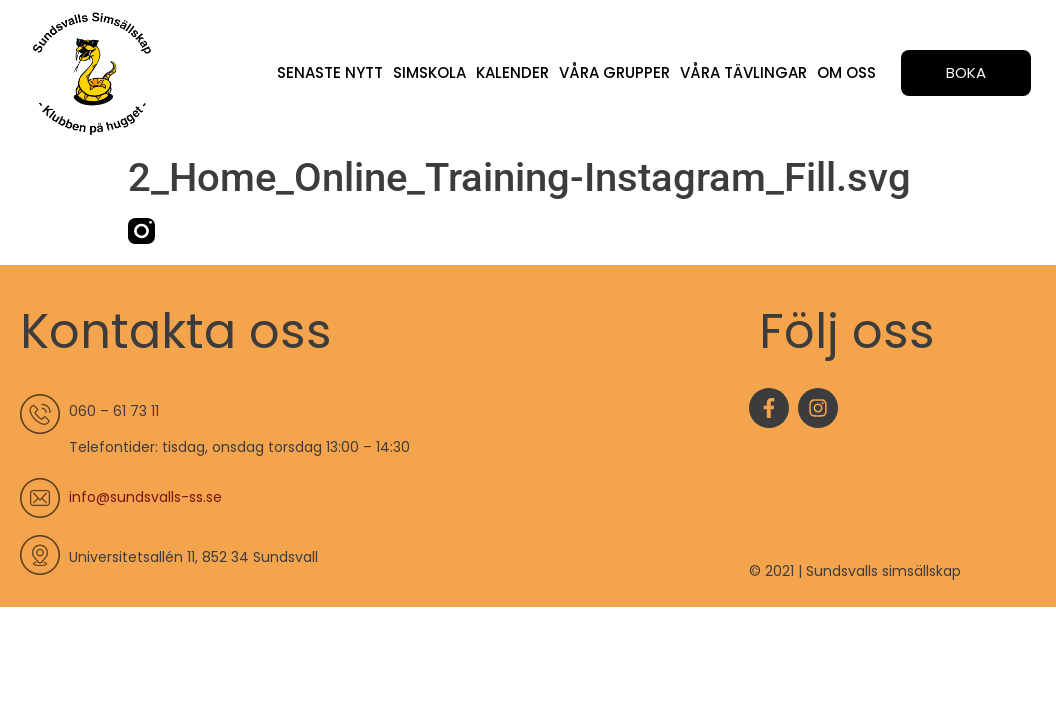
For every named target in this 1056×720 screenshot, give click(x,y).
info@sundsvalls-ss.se (145, 497)
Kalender (511, 72)
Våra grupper (614, 72)
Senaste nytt (329, 72)
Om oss (846, 72)
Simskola (428, 72)
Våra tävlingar (743, 72)
